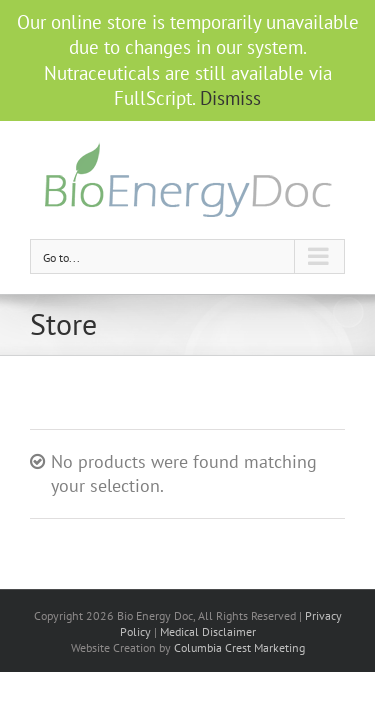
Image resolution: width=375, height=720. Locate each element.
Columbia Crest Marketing (239, 647)
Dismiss (230, 98)
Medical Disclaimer (208, 631)
